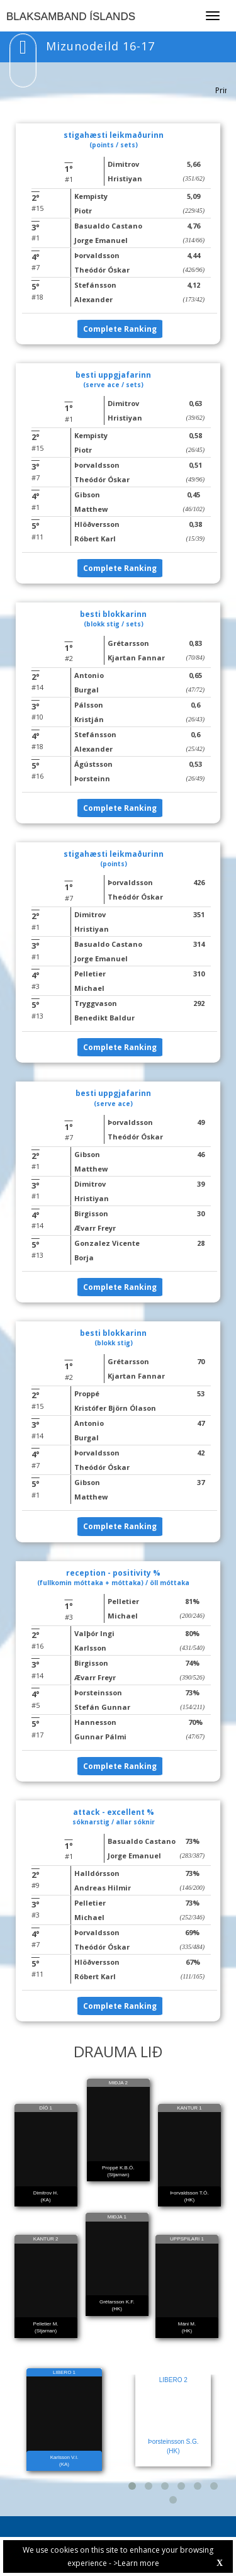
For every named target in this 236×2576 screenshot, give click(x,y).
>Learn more (136, 2563)
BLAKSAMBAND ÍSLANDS (70, 17)
